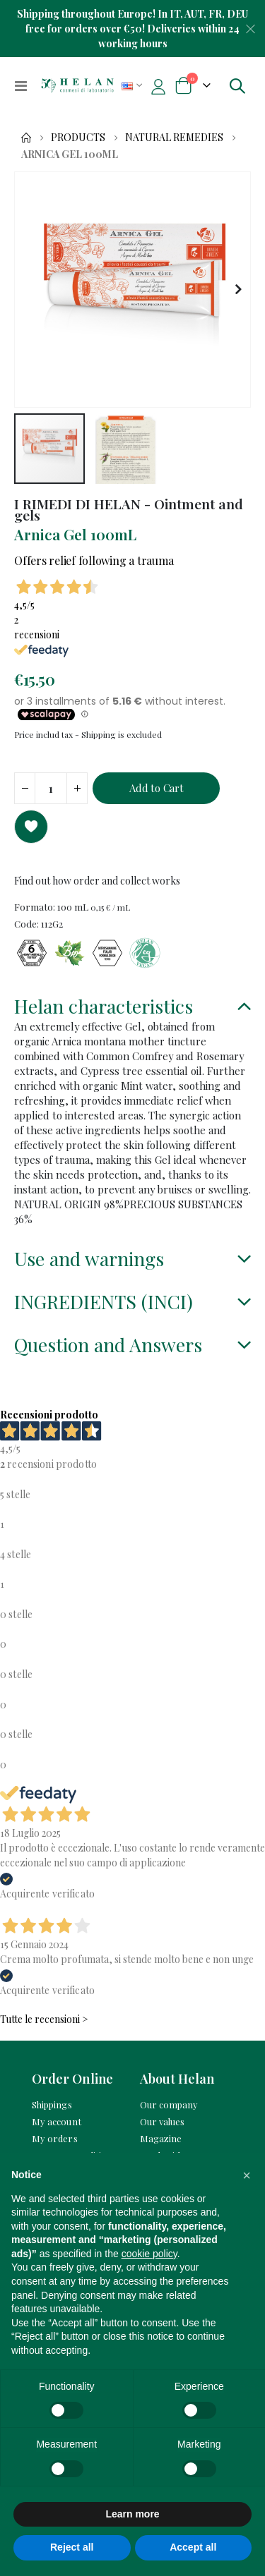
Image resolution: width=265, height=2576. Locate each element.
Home (26, 137)
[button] (237, 289)
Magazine (161, 2138)
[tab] (132, 1008)
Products (78, 137)
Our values (162, 2121)
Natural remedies (174, 137)
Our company (169, 2104)
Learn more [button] (132, 2514)
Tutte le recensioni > (44, 2019)
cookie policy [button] (149, 2253)
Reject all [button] (71, 2547)
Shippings (52, 2104)
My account (56, 2121)
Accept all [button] (193, 2547)
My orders (55, 2138)
